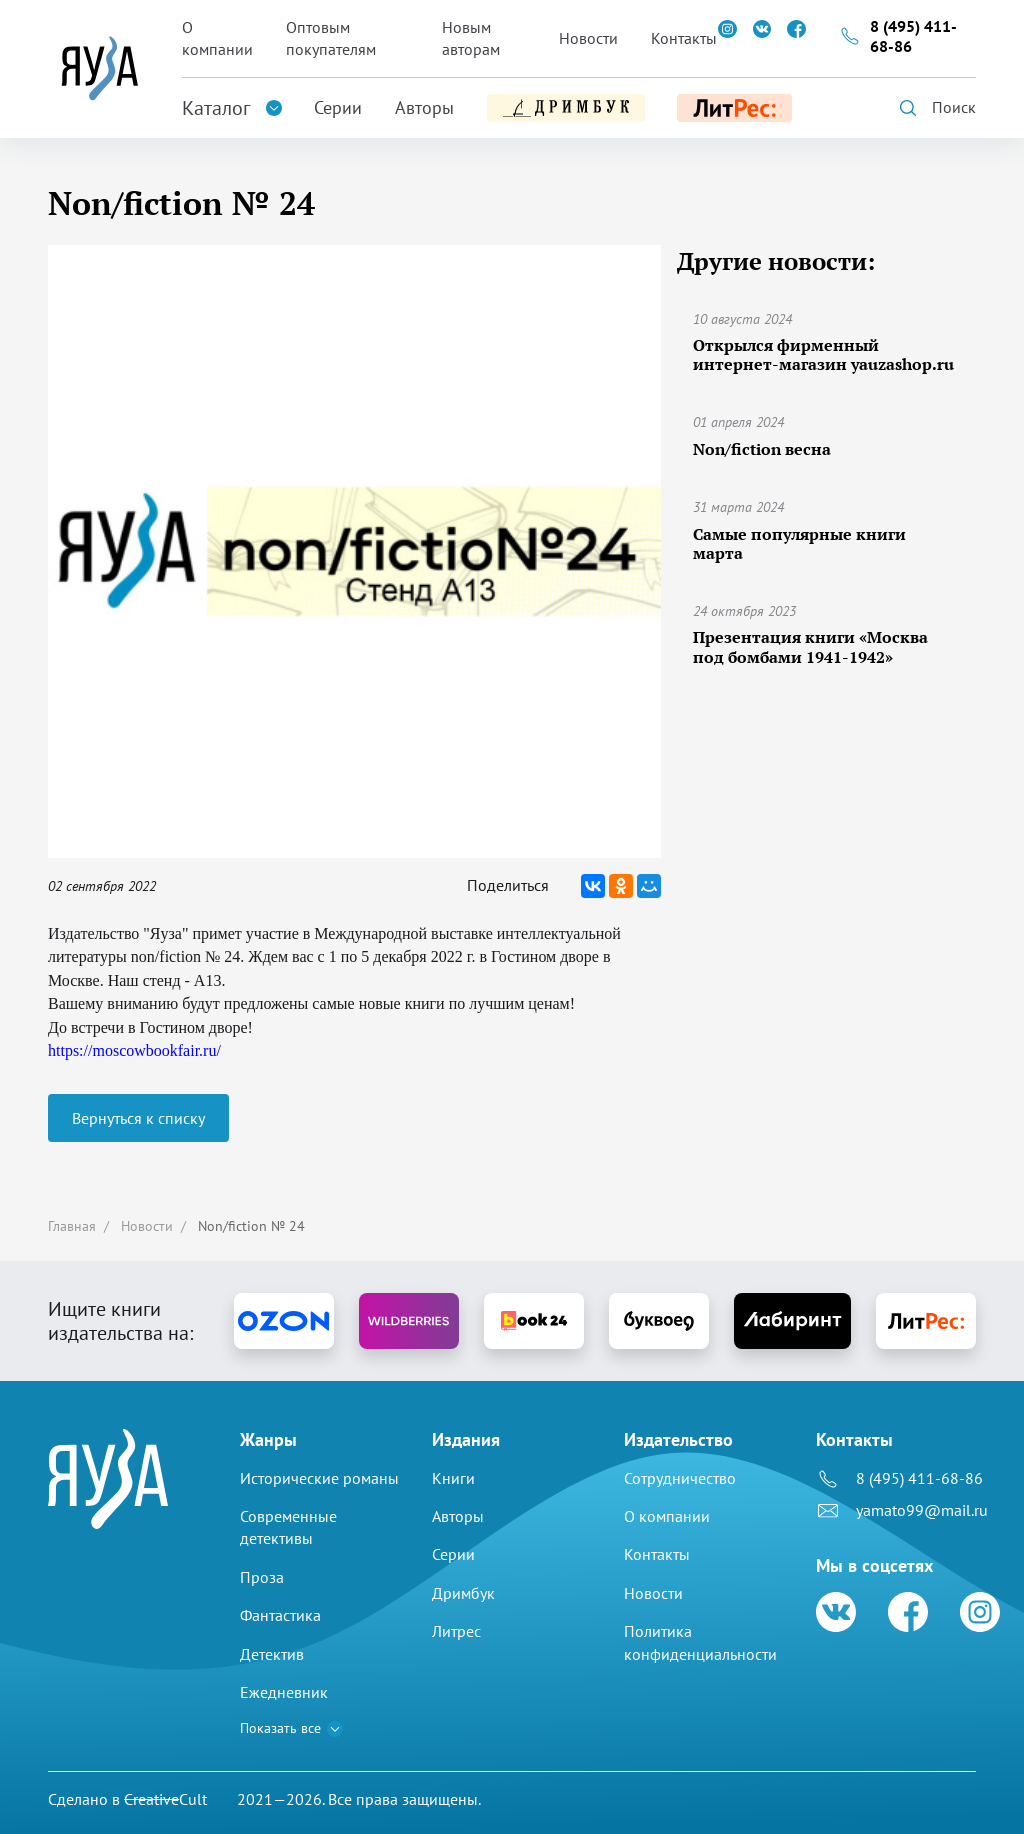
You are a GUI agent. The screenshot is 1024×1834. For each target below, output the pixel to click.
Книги (453, 1478)
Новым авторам (471, 38)
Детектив (272, 1654)
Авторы (424, 107)
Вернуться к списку (138, 1118)
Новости (588, 38)
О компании (217, 38)
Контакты (684, 38)
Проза (262, 1577)
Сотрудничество (680, 1478)
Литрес (456, 1631)
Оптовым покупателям (331, 38)
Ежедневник (284, 1692)
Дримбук (463, 1593)
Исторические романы (319, 1478)
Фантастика (280, 1615)
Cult (165, 1799)
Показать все (280, 1728)
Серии (338, 107)
